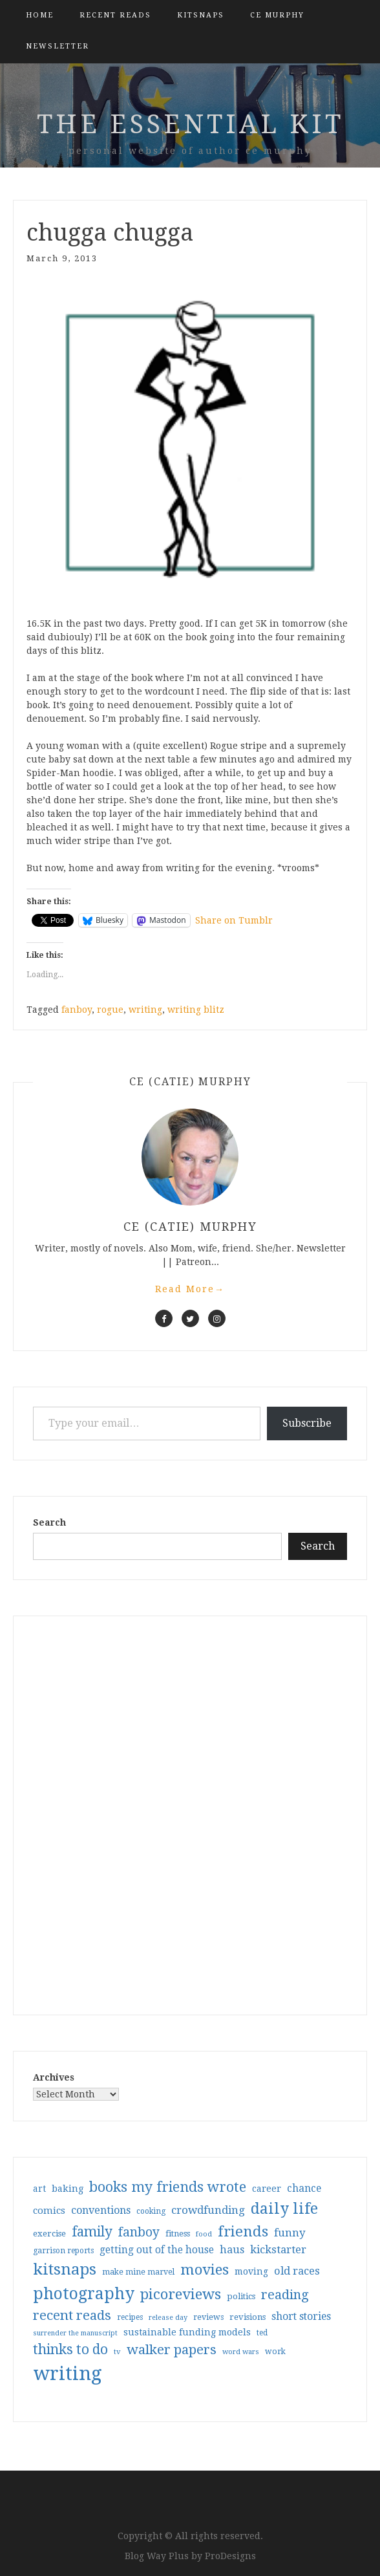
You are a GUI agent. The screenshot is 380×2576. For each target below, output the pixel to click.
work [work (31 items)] (275, 2351)
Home (40, 15)
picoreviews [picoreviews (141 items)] (180, 2294)
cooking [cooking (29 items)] (150, 2211)
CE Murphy (277, 15)
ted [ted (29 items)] (262, 2332)
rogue (110, 1009)
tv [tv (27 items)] (117, 2351)
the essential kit (190, 124)
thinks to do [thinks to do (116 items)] (70, 2349)
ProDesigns (230, 2556)
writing (145, 1009)
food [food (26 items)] (204, 2234)
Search (49, 1522)
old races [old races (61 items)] (297, 2271)
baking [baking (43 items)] (67, 2188)
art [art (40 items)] (39, 2188)
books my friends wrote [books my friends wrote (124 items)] (167, 2187)
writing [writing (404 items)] (67, 2374)
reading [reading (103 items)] (285, 2294)
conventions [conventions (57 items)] (101, 2210)
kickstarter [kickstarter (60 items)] (278, 2250)
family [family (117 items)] (92, 2232)
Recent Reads (115, 15)
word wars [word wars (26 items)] (240, 2352)
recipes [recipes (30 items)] (130, 2317)
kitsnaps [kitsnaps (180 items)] (64, 2269)
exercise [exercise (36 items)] (49, 2233)
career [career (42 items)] (266, 2188)
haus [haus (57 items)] (232, 2250)
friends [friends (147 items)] (243, 2231)
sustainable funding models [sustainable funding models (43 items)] (187, 2332)
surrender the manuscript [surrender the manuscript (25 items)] (75, 2333)
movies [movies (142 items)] (204, 2269)
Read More (190, 1289)
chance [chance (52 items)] (304, 2188)
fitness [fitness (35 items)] (177, 2233)
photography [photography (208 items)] (83, 2293)
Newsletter (57, 46)
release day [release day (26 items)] (168, 2317)
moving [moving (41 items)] (251, 2271)
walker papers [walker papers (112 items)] (171, 2349)
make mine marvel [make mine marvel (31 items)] (138, 2272)
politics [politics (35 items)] (241, 2296)
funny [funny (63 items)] (290, 2232)
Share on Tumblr (234, 920)
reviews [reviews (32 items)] (208, 2317)
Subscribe (307, 1423)
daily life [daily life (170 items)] (284, 2209)
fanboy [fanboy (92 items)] (139, 2232)
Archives (53, 2077)
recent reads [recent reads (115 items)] (72, 2315)
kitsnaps (200, 15)
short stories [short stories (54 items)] (301, 2316)
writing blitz (195, 1009)
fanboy (76, 1009)
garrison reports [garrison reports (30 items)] (63, 2250)
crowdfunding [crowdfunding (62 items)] (208, 2209)
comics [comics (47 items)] (49, 2210)
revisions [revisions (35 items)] (247, 2317)
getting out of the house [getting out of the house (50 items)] (157, 2250)
